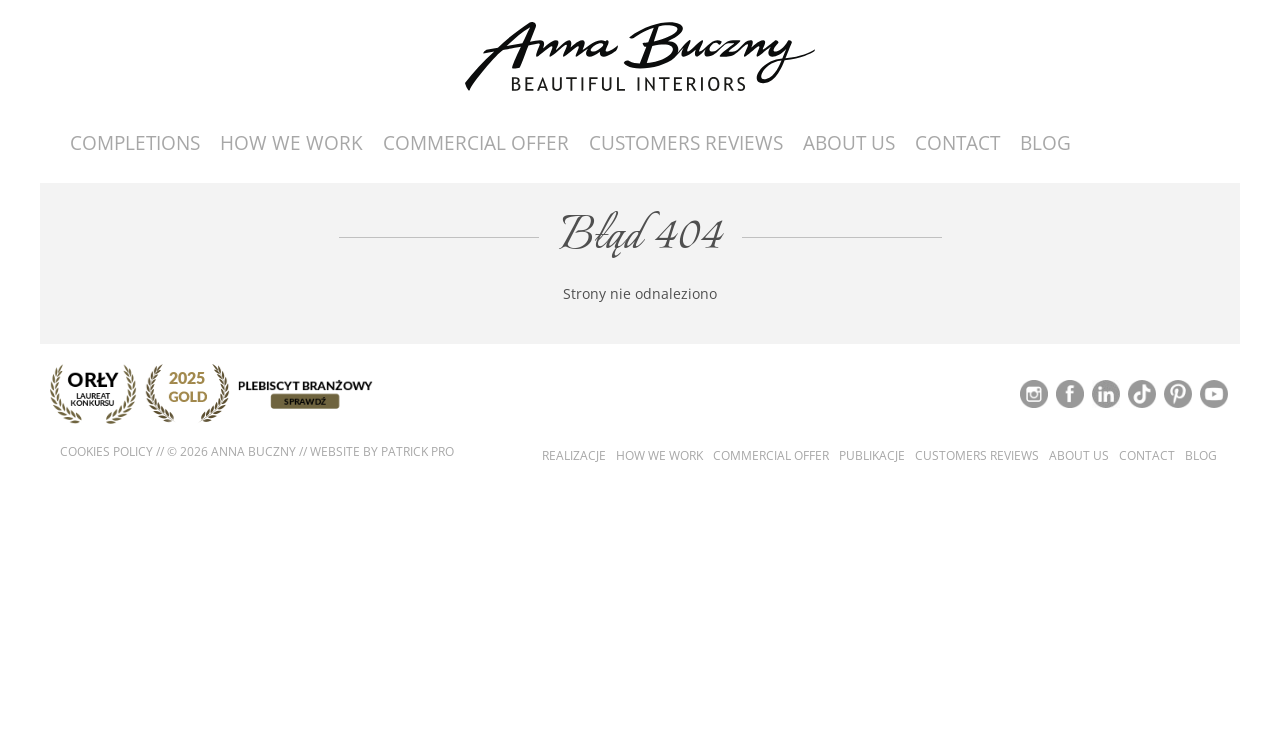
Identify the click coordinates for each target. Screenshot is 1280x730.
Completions (135, 143)
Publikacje (872, 456)
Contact (957, 143)
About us (849, 143)
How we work (291, 143)
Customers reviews (686, 143)
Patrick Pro (417, 451)
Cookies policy (106, 451)
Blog (1045, 143)
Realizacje (574, 456)
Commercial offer (476, 143)
